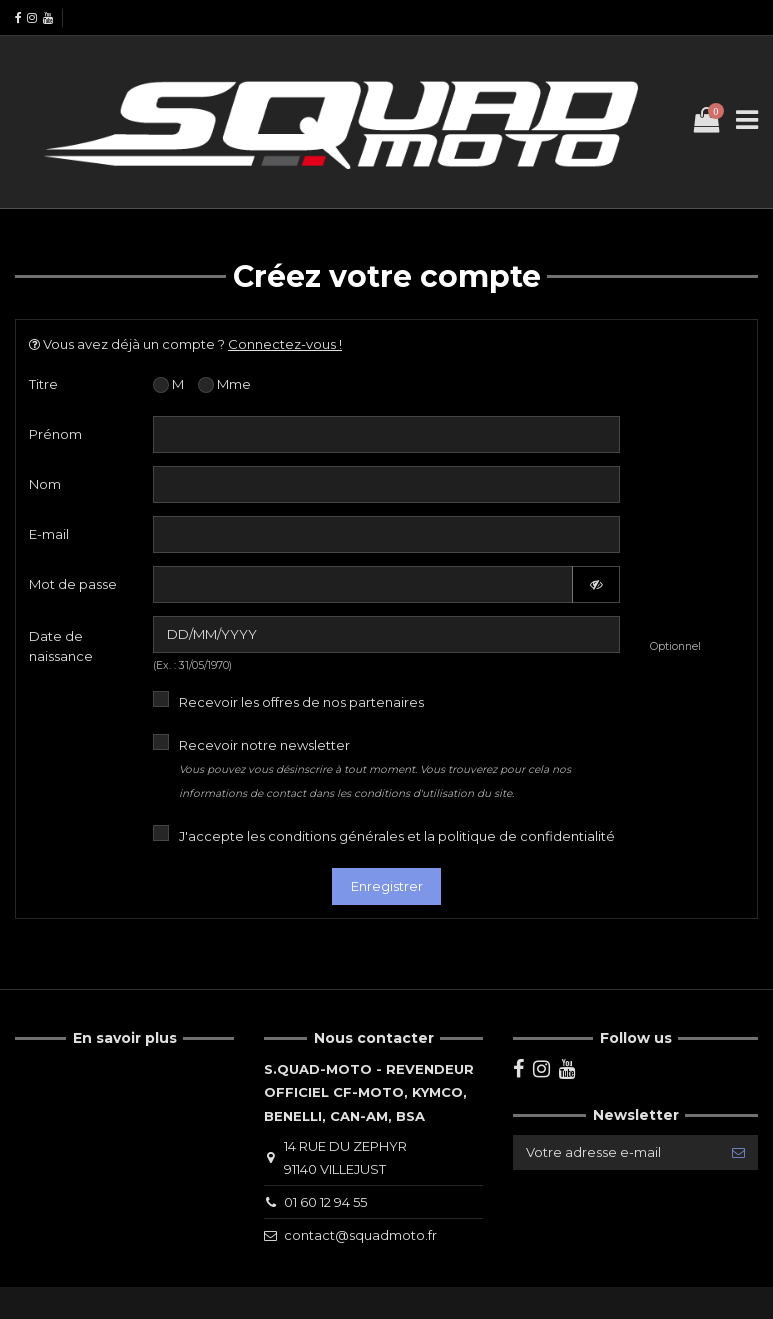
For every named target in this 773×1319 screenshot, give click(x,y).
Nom (45, 484)
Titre (43, 384)
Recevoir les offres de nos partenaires (301, 702)
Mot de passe (73, 584)
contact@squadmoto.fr (360, 1235)
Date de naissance (61, 646)
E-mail (49, 534)
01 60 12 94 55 (325, 1202)
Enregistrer (387, 886)
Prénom (55, 434)
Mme (224, 385)
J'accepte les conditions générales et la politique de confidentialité (397, 836)
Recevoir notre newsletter (375, 769)
